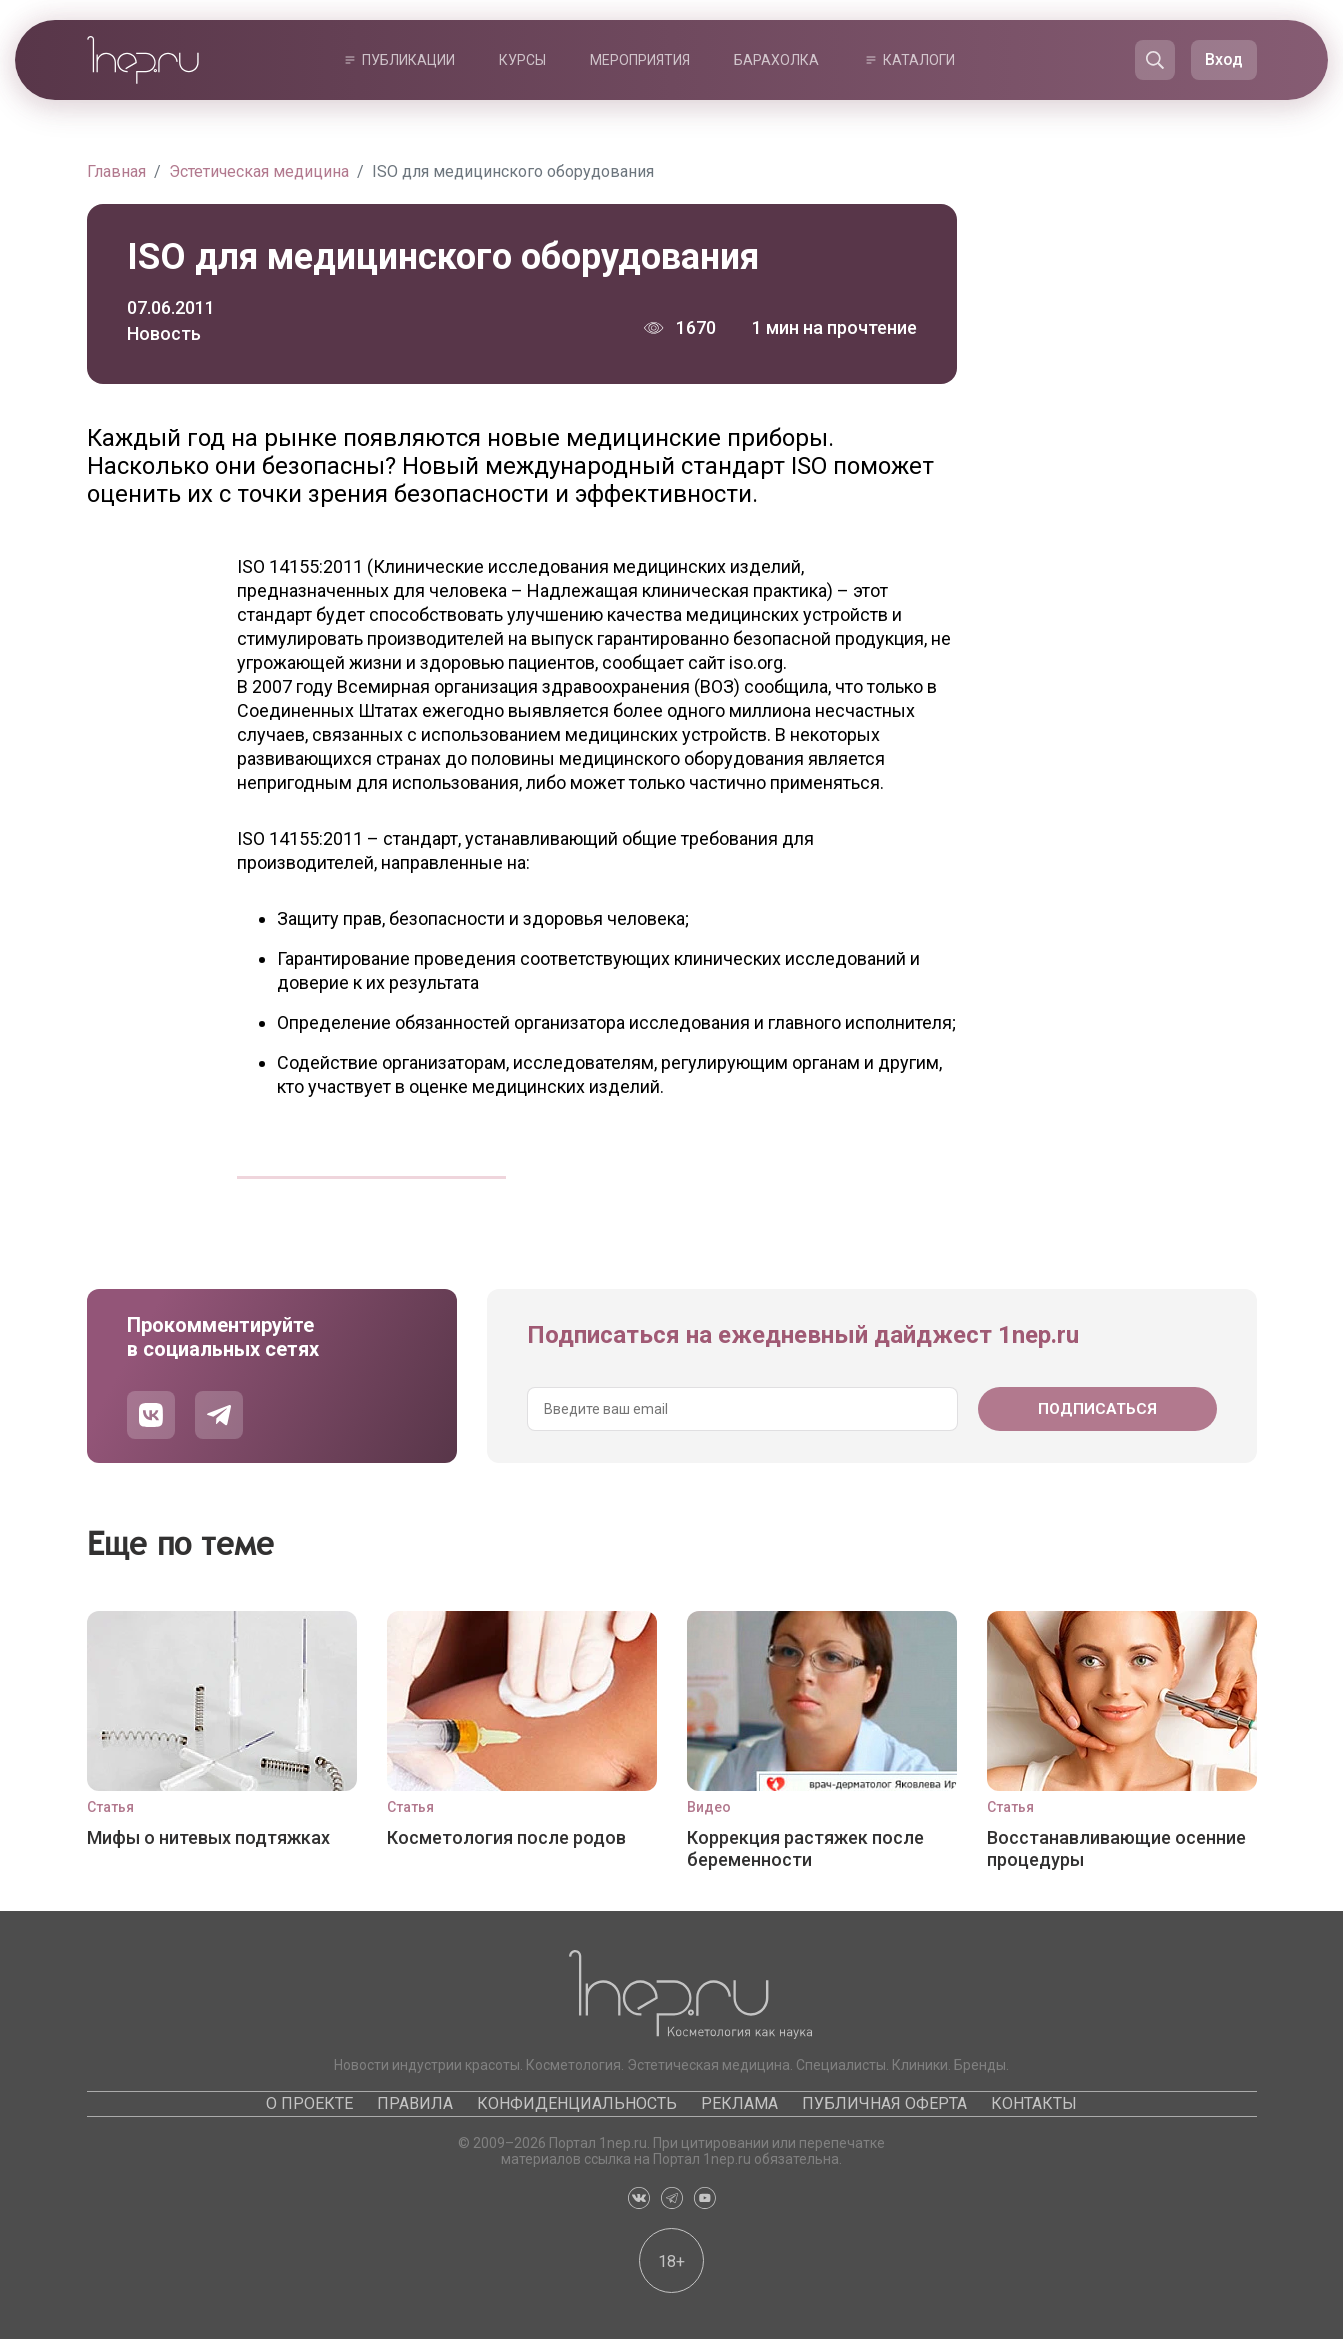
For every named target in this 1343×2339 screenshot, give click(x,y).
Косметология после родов (506, 1837)
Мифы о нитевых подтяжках (208, 1837)
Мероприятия (640, 60)
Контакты (1034, 2103)
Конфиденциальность (577, 2103)
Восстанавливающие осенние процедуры (1116, 1848)
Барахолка (776, 60)
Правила (415, 2103)
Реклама (739, 2103)
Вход (1224, 59)
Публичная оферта (884, 2103)
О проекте (309, 2103)
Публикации (408, 60)
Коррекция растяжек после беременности (805, 1848)
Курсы (522, 60)
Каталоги (919, 60)
